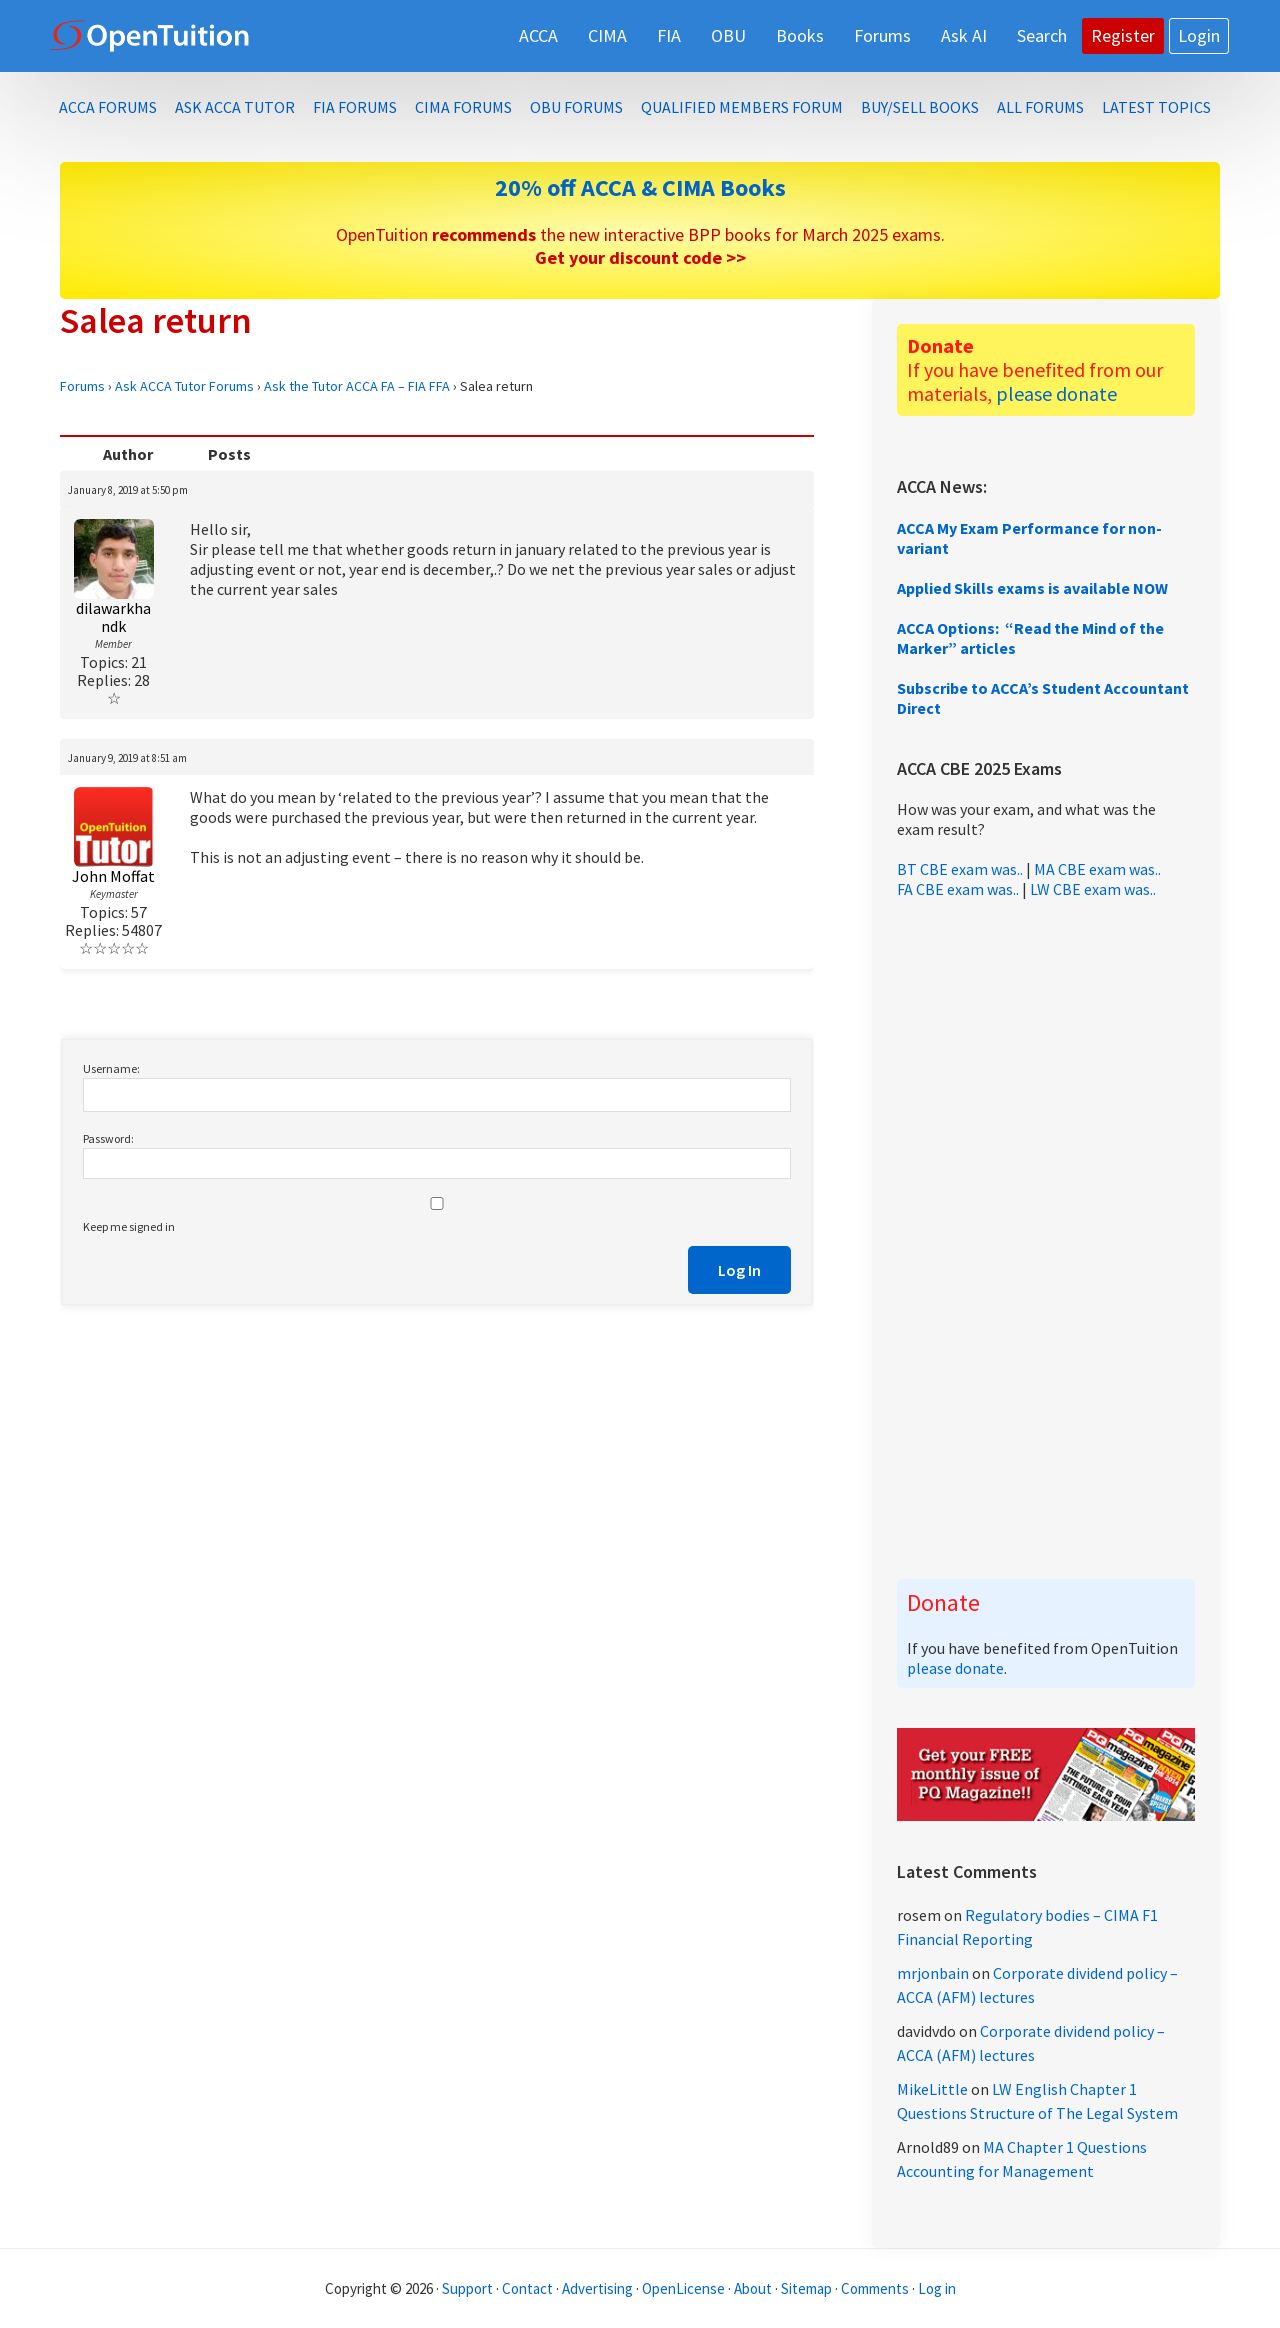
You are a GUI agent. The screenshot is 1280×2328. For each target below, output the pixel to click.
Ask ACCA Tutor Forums (184, 386)
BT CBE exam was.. (960, 869)
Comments (876, 2288)
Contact (527, 2288)
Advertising (597, 2288)
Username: (111, 1068)
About (753, 2288)
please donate (1056, 393)
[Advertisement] (1046, 1239)
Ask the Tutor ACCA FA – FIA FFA (357, 386)
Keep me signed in (129, 1226)
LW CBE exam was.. (1093, 889)
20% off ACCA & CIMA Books (640, 187)
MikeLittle (932, 2089)
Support (467, 2288)
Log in (937, 2288)
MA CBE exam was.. (1097, 869)
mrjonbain (933, 1973)
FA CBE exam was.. (958, 889)
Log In (739, 1270)
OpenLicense (685, 2288)
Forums (82, 386)
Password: (108, 1138)
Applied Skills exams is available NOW (1032, 588)
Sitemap (806, 2288)
